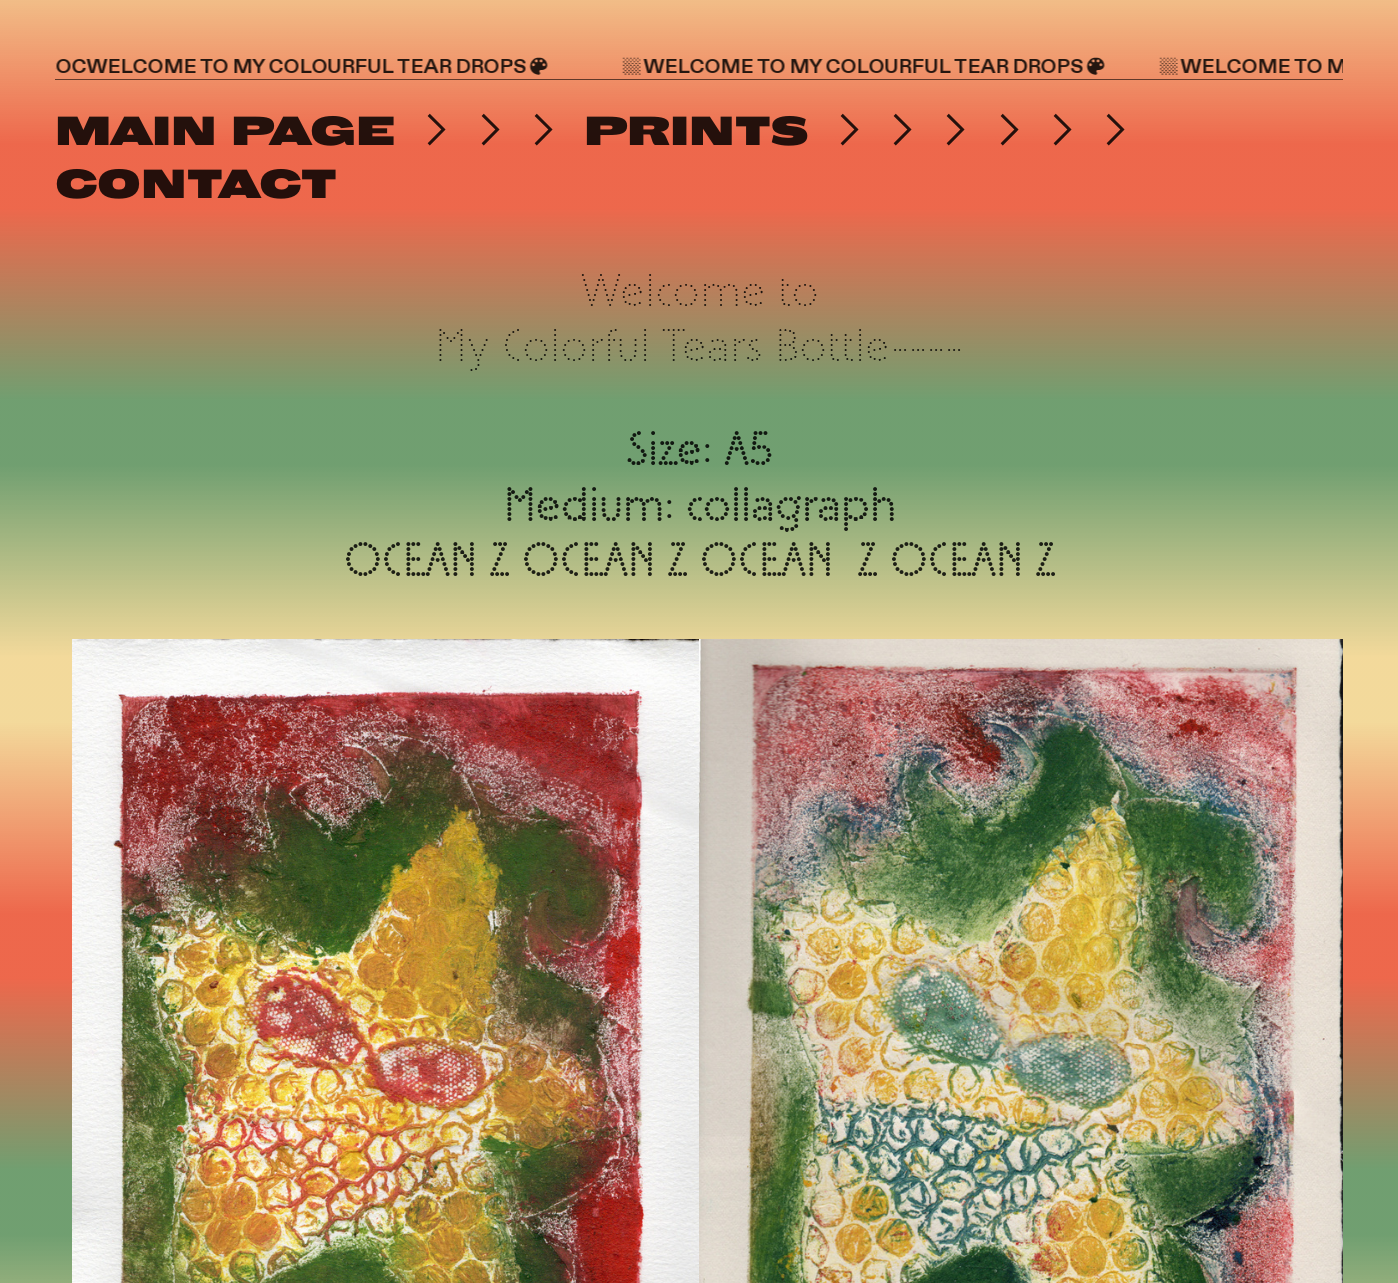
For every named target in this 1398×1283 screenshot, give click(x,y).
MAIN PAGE (225, 131)
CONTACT (196, 184)
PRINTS (689, 131)
